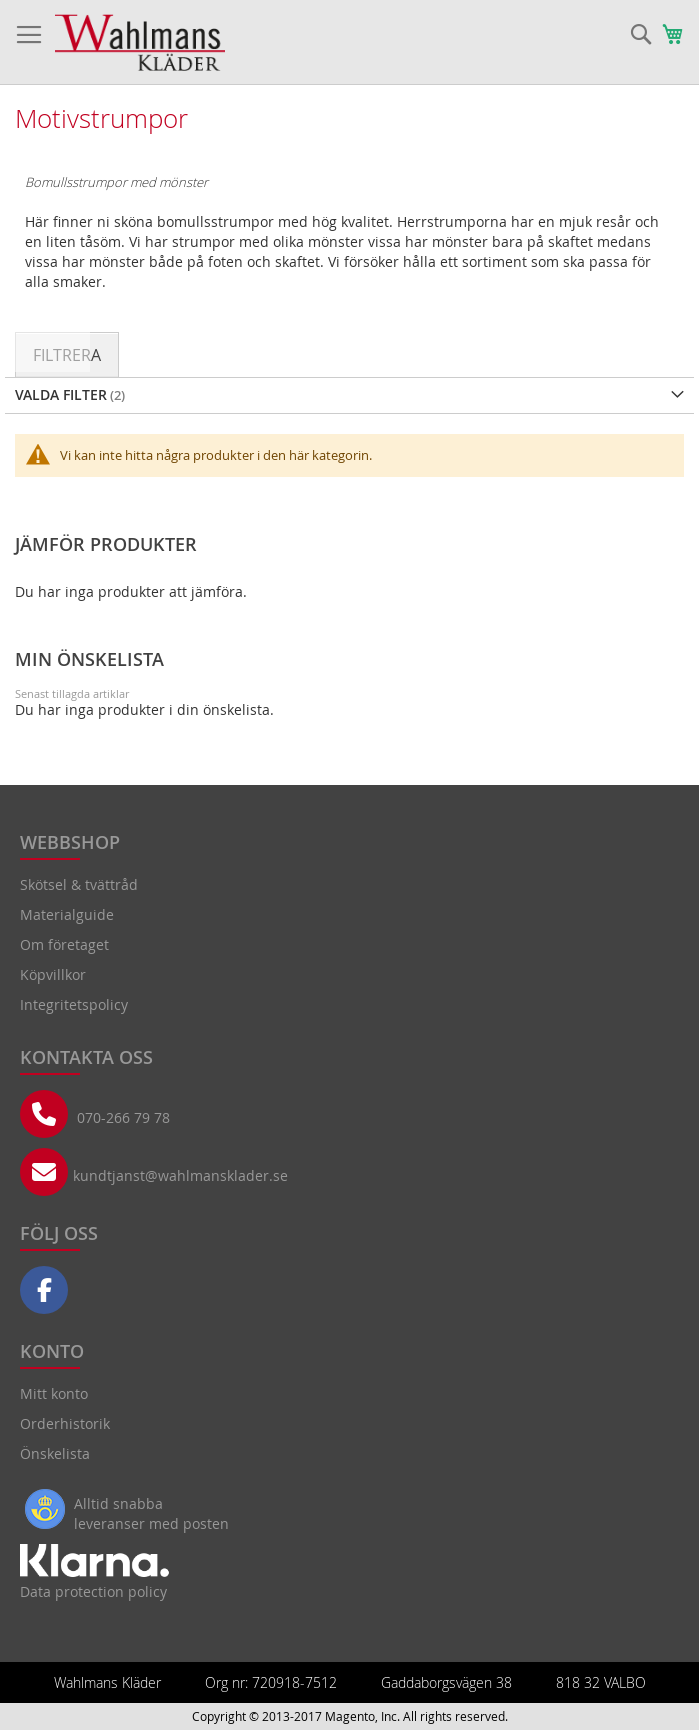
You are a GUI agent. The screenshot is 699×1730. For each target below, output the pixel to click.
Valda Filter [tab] (61, 394)
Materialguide (67, 914)
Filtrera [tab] (67, 355)
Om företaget (64, 944)
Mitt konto (54, 1393)
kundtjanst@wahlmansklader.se (180, 1175)
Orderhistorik (65, 1423)
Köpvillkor (53, 974)
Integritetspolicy (74, 1004)
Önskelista (55, 1453)
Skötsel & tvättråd (79, 884)
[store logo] (140, 42)
